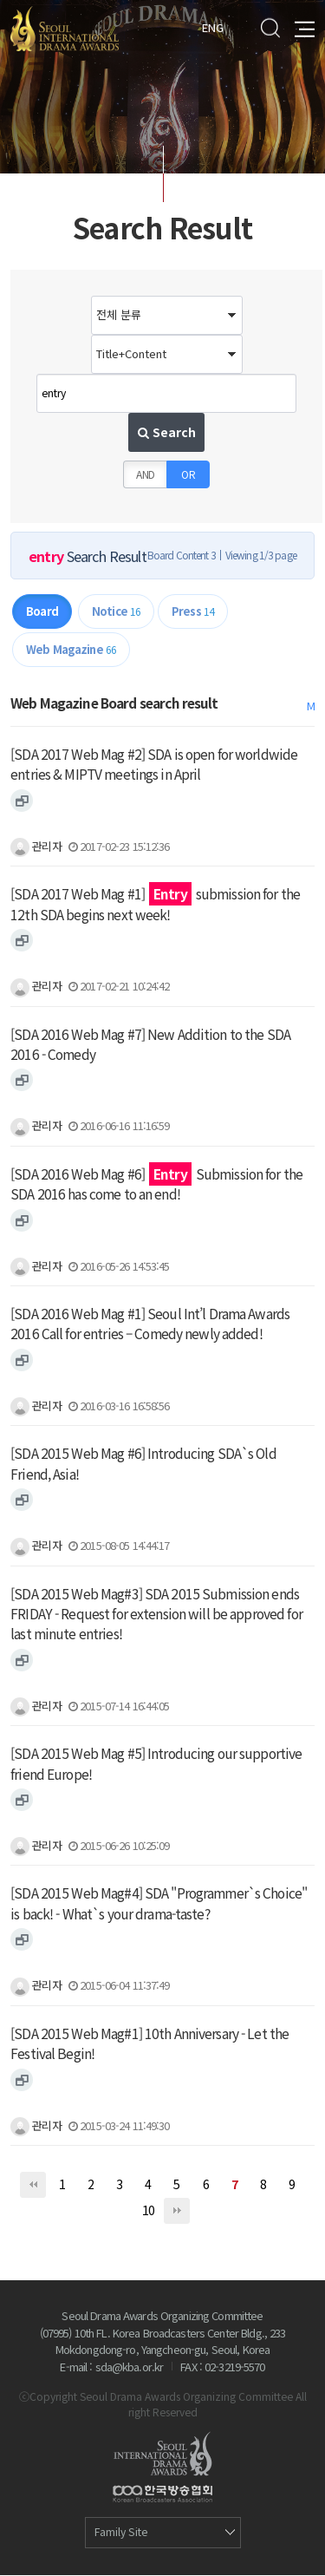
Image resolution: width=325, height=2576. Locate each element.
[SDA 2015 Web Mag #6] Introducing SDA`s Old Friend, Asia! (143, 1464)
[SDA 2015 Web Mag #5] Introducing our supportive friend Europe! (156, 1764)
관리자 (36, 847)
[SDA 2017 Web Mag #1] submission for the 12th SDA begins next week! (155, 905)
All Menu (305, 27)
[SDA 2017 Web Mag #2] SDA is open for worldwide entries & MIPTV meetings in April (153, 765)
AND (146, 475)
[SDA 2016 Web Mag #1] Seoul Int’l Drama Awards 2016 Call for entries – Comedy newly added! (149, 1324)
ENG (213, 26)
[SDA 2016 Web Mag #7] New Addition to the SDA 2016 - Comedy (150, 1044)
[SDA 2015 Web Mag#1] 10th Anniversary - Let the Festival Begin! (149, 2043)
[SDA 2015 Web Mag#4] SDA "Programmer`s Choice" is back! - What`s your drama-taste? (158, 1904)
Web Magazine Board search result (114, 703)
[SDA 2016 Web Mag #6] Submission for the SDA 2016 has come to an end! (156, 1184)
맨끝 (177, 2212)
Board (42, 612)
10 (148, 2211)
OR (188, 475)
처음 (33, 2186)
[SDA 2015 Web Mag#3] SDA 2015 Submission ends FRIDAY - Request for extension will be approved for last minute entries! (156, 1614)
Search (270, 27)
